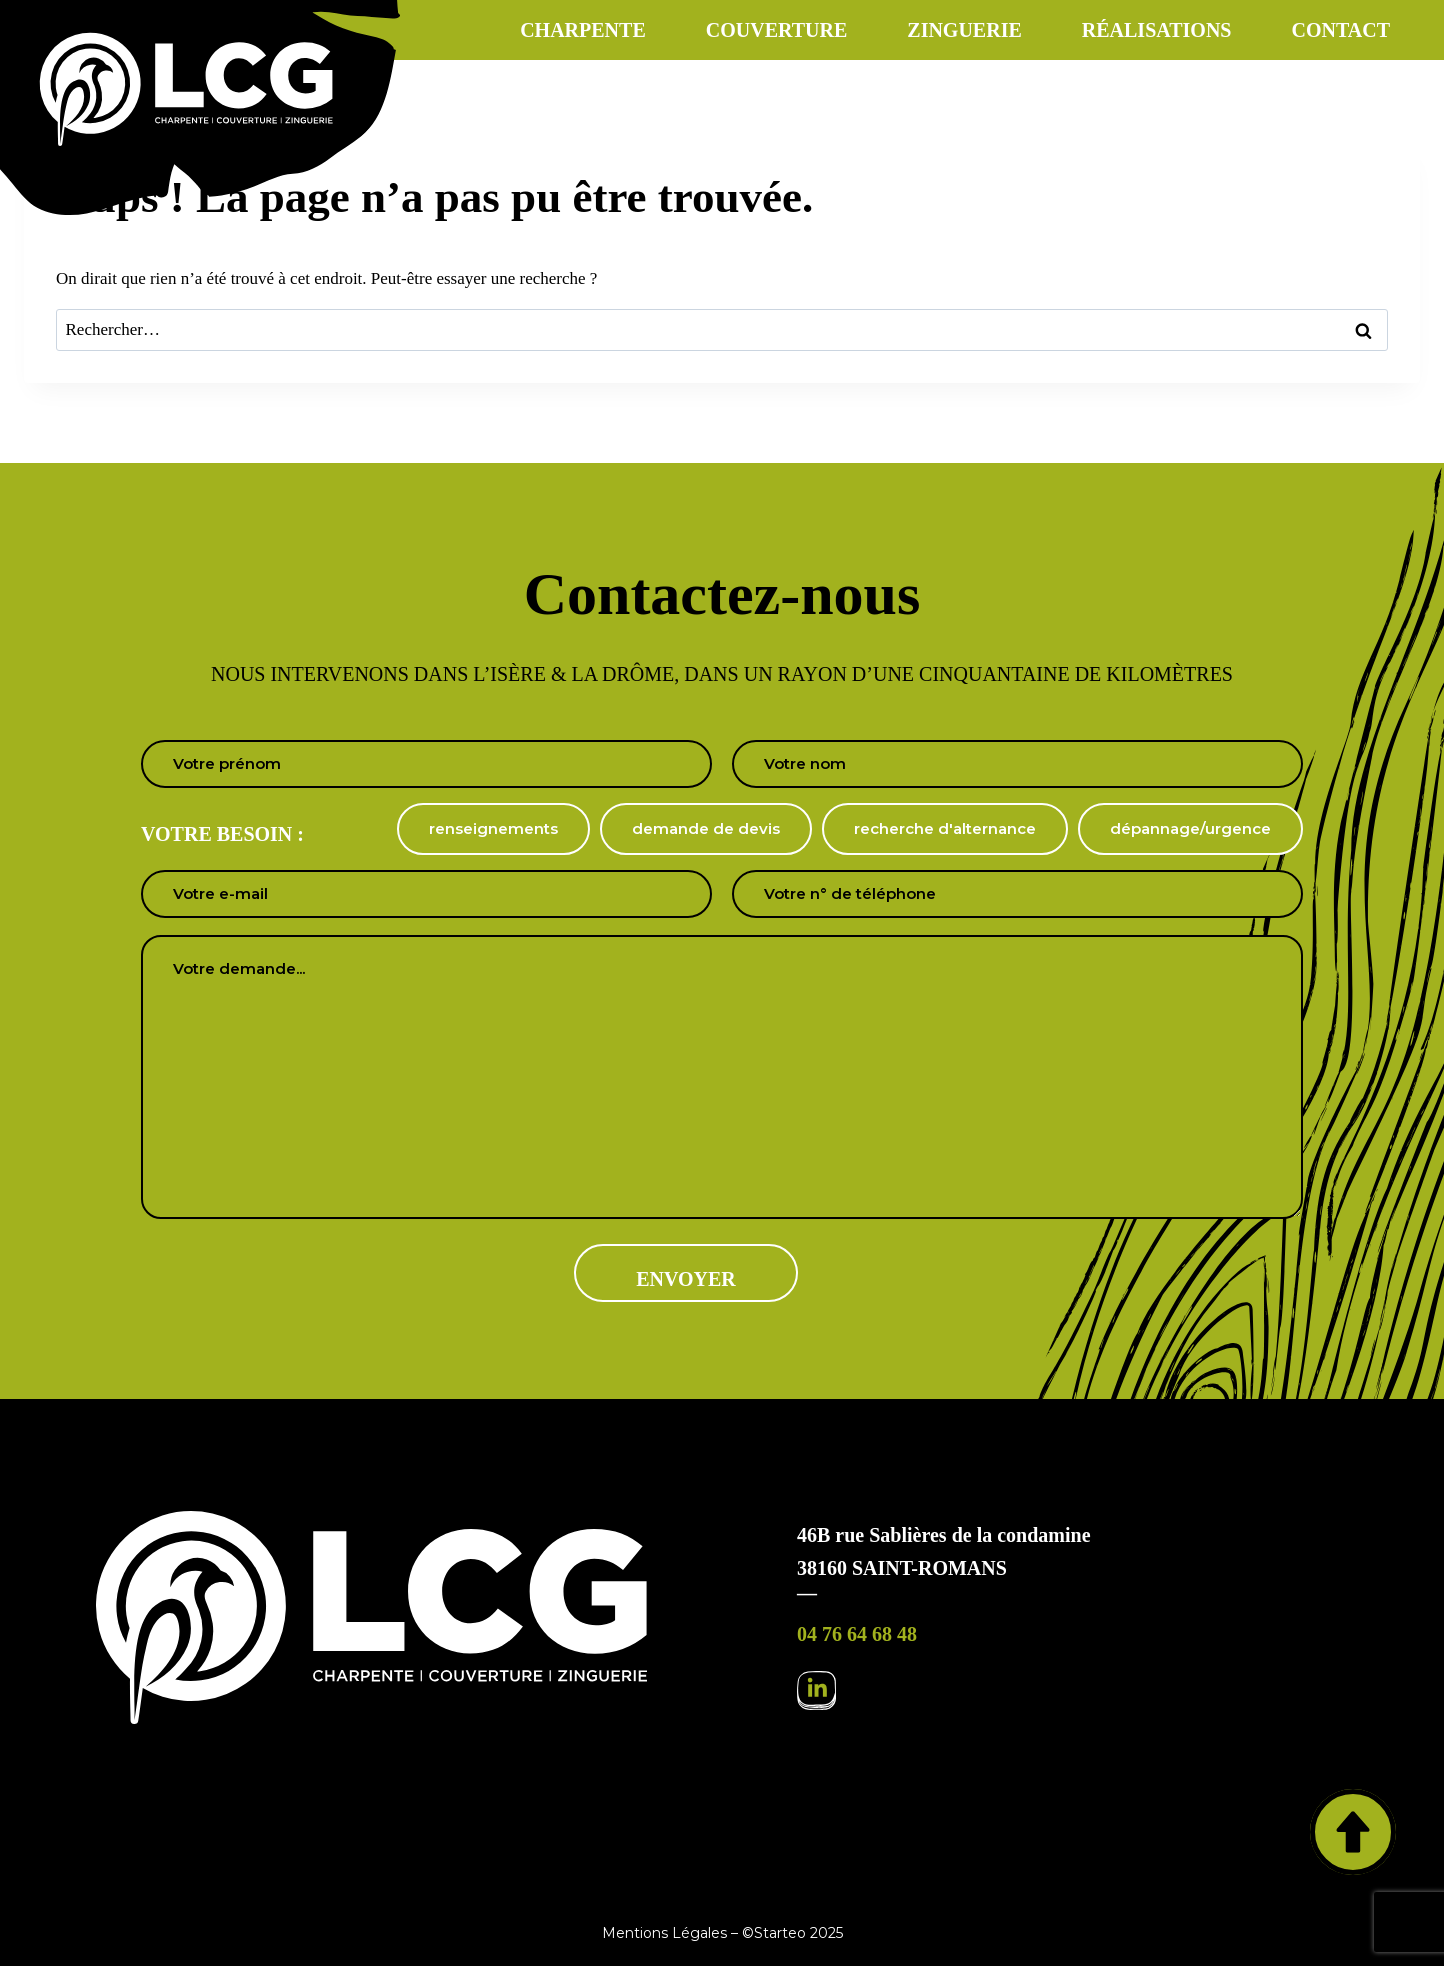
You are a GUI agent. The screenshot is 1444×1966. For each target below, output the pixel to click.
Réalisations (1157, 30)
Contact (1340, 30)
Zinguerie (964, 30)
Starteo (780, 1933)
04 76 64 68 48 (857, 1634)
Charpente (583, 30)
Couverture (777, 30)
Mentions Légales (664, 1933)
